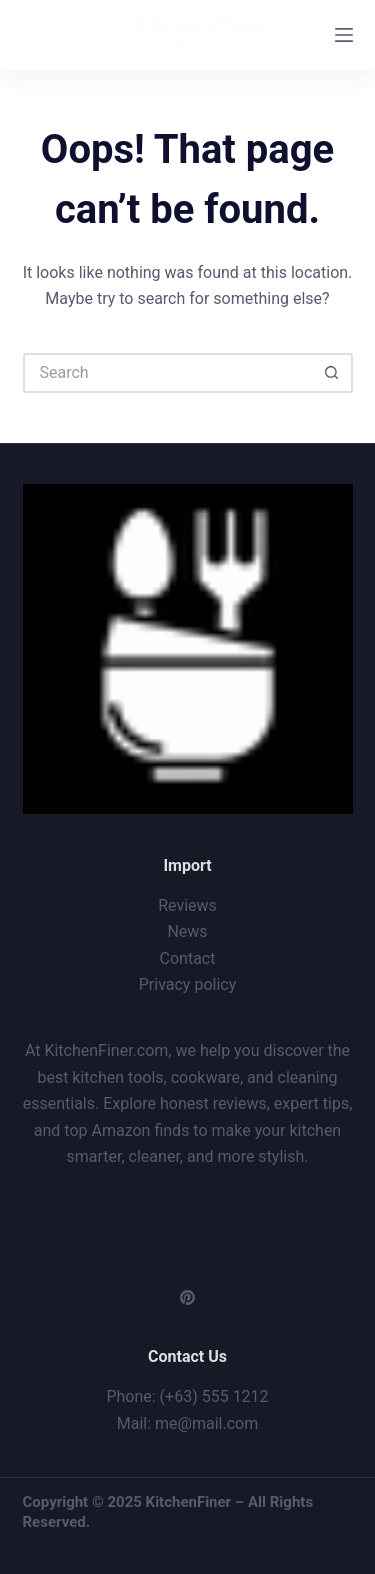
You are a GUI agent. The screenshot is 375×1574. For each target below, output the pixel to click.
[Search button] (333, 373)
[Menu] (344, 35)
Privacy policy (188, 984)
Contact (188, 958)
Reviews (187, 905)
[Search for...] (168, 373)
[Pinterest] (187, 1297)
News (187, 931)
